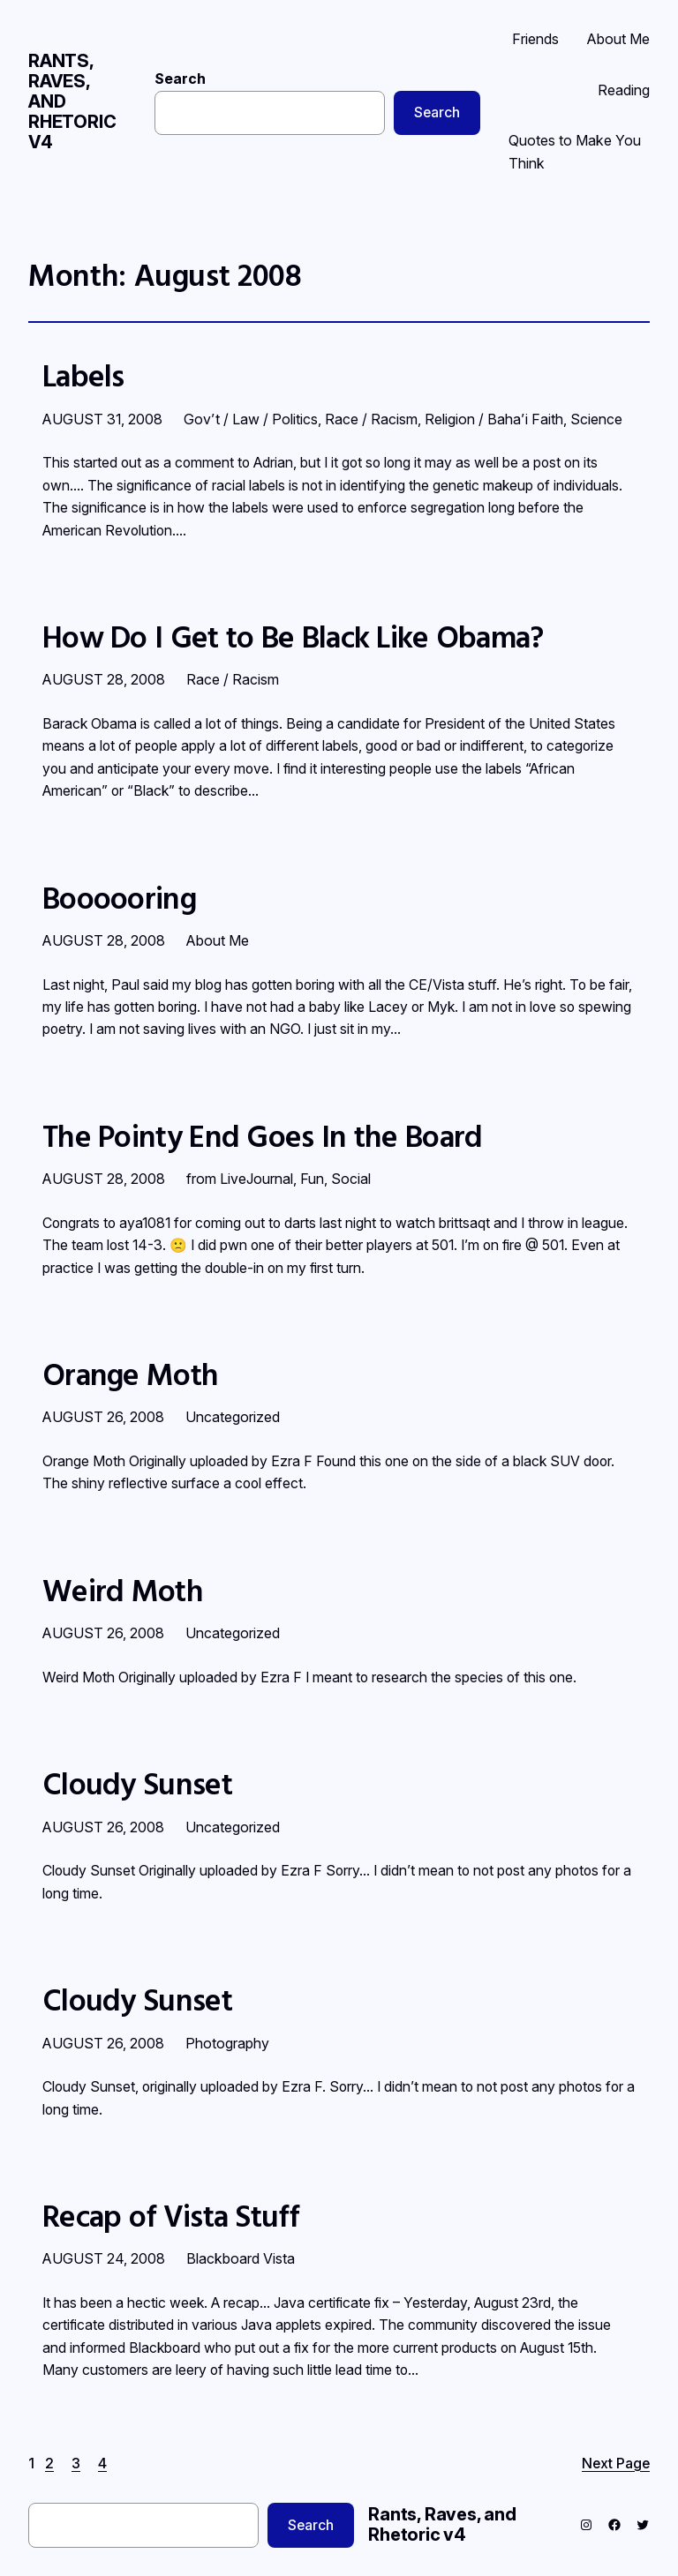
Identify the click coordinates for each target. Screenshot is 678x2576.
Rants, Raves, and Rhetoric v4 (442, 2524)
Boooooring (119, 898)
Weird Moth (122, 1590)
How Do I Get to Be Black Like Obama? (293, 637)
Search (180, 79)
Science (596, 419)
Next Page (616, 2463)
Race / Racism (371, 419)
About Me (217, 940)
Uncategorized (232, 1417)
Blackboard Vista (240, 2258)
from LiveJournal (239, 1178)
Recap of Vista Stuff (170, 2216)
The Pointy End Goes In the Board (262, 1136)
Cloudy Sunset (137, 1783)
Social (351, 1178)
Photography (227, 2043)
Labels (83, 375)
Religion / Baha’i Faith (494, 419)
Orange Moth (130, 1374)
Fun (312, 1178)
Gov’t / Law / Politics (251, 419)
